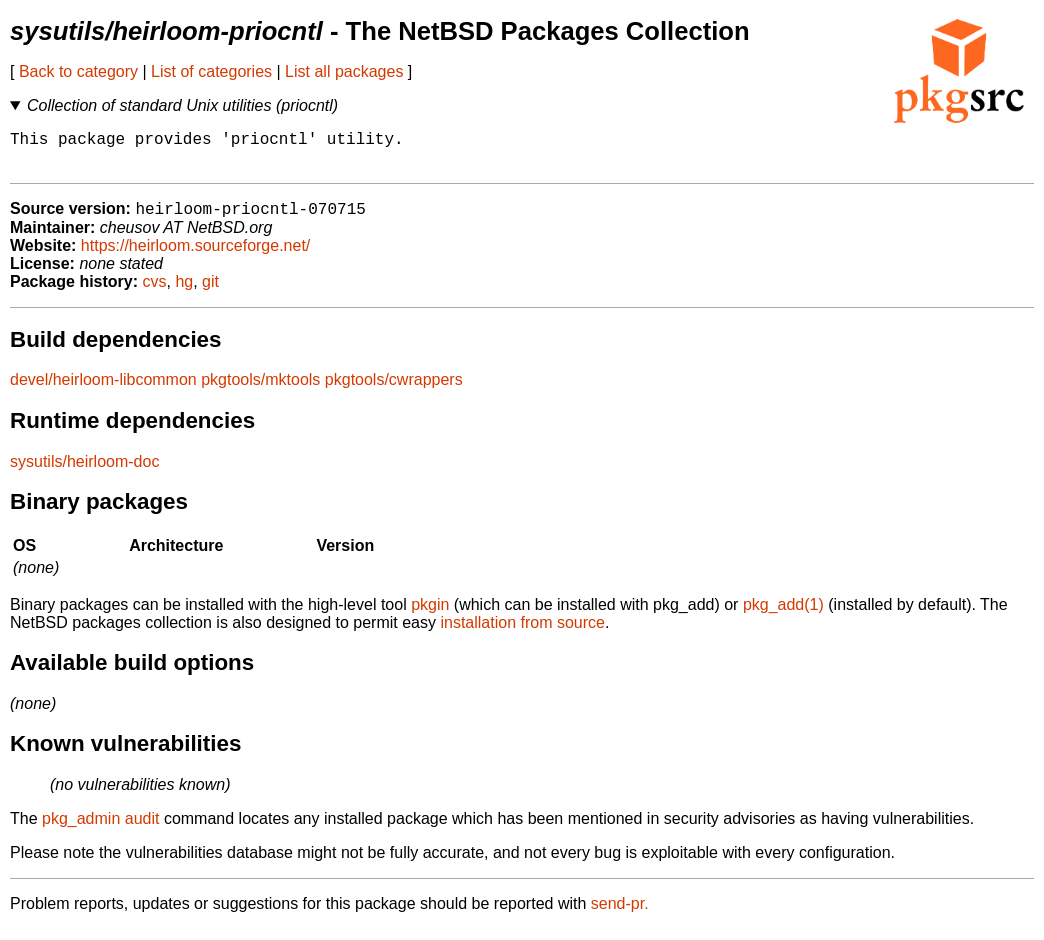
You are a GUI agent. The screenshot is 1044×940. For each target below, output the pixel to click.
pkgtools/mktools (260, 390)
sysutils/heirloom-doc (84, 472)
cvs (155, 292)
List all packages (344, 71)
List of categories (211, 71)
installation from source (522, 633)
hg (184, 292)
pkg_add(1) (783, 615)
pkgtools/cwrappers (394, 390)
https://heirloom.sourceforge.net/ (195, 256)
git (210, 292)
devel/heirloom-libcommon (103, 390)
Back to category (78, 71)
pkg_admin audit (100, 829)
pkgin (430, 615)
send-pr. (620, 914)
